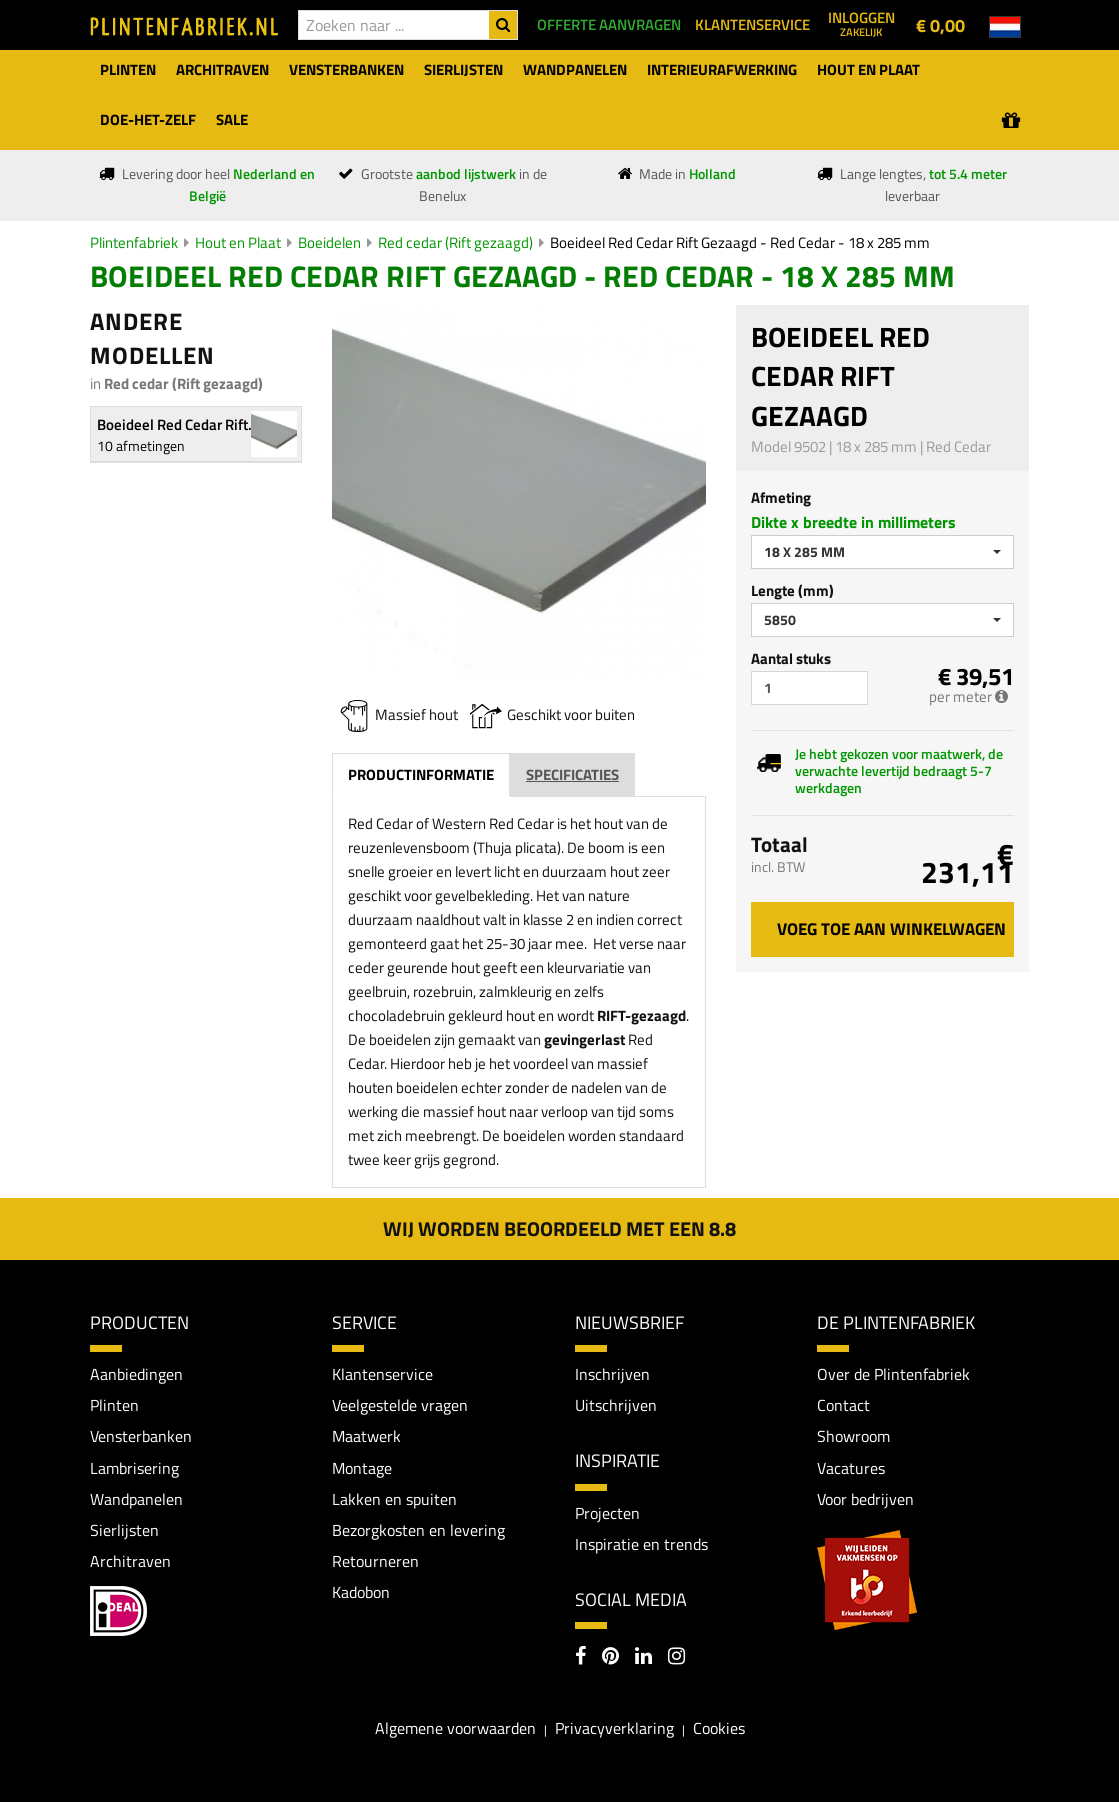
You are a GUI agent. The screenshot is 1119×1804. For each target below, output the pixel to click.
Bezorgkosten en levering (418, 1532)
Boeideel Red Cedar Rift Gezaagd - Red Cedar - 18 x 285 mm (740, 242)
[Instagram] (676, 1660)
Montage (362, 1469)
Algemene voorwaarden (455, 1730)
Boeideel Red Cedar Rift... (178, 424)
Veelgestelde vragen (400, 1406)
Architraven (130, 1564)
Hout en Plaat (238, 242)
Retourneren (375, 1564)
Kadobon (361, 1595)
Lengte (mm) (792, 590)
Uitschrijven (616, 1406)
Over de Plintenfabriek (893, 1374)
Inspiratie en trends (641, 1545)
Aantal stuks (791, 658)
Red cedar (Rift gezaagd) (455, 242)
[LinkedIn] (643, 1660)
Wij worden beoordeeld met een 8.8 (559, 1228)
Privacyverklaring (614, 1730)
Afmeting (781, 497)
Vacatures (851, 1469)
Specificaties (572, 774)
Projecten (607, 1513)
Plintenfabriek (134, 242)
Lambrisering (134, 1469)
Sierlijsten (124, 1532)
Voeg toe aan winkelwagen (891, 929)
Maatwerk (366, 1437)
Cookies (719, 1730)
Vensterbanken (141, 1437)
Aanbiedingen (136, 1374)
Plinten (114, 1406)
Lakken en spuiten (394, 1500)
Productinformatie (421, 774)
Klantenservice (382, 1374)
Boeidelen (329, 242)
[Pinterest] (610, 1660)
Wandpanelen (136, 1500)
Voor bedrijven (865, 1500)
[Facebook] (580, 1660)
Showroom (853, 1437)
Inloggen (861, 23)
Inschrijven (612, 1374)
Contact (843, 1406)
